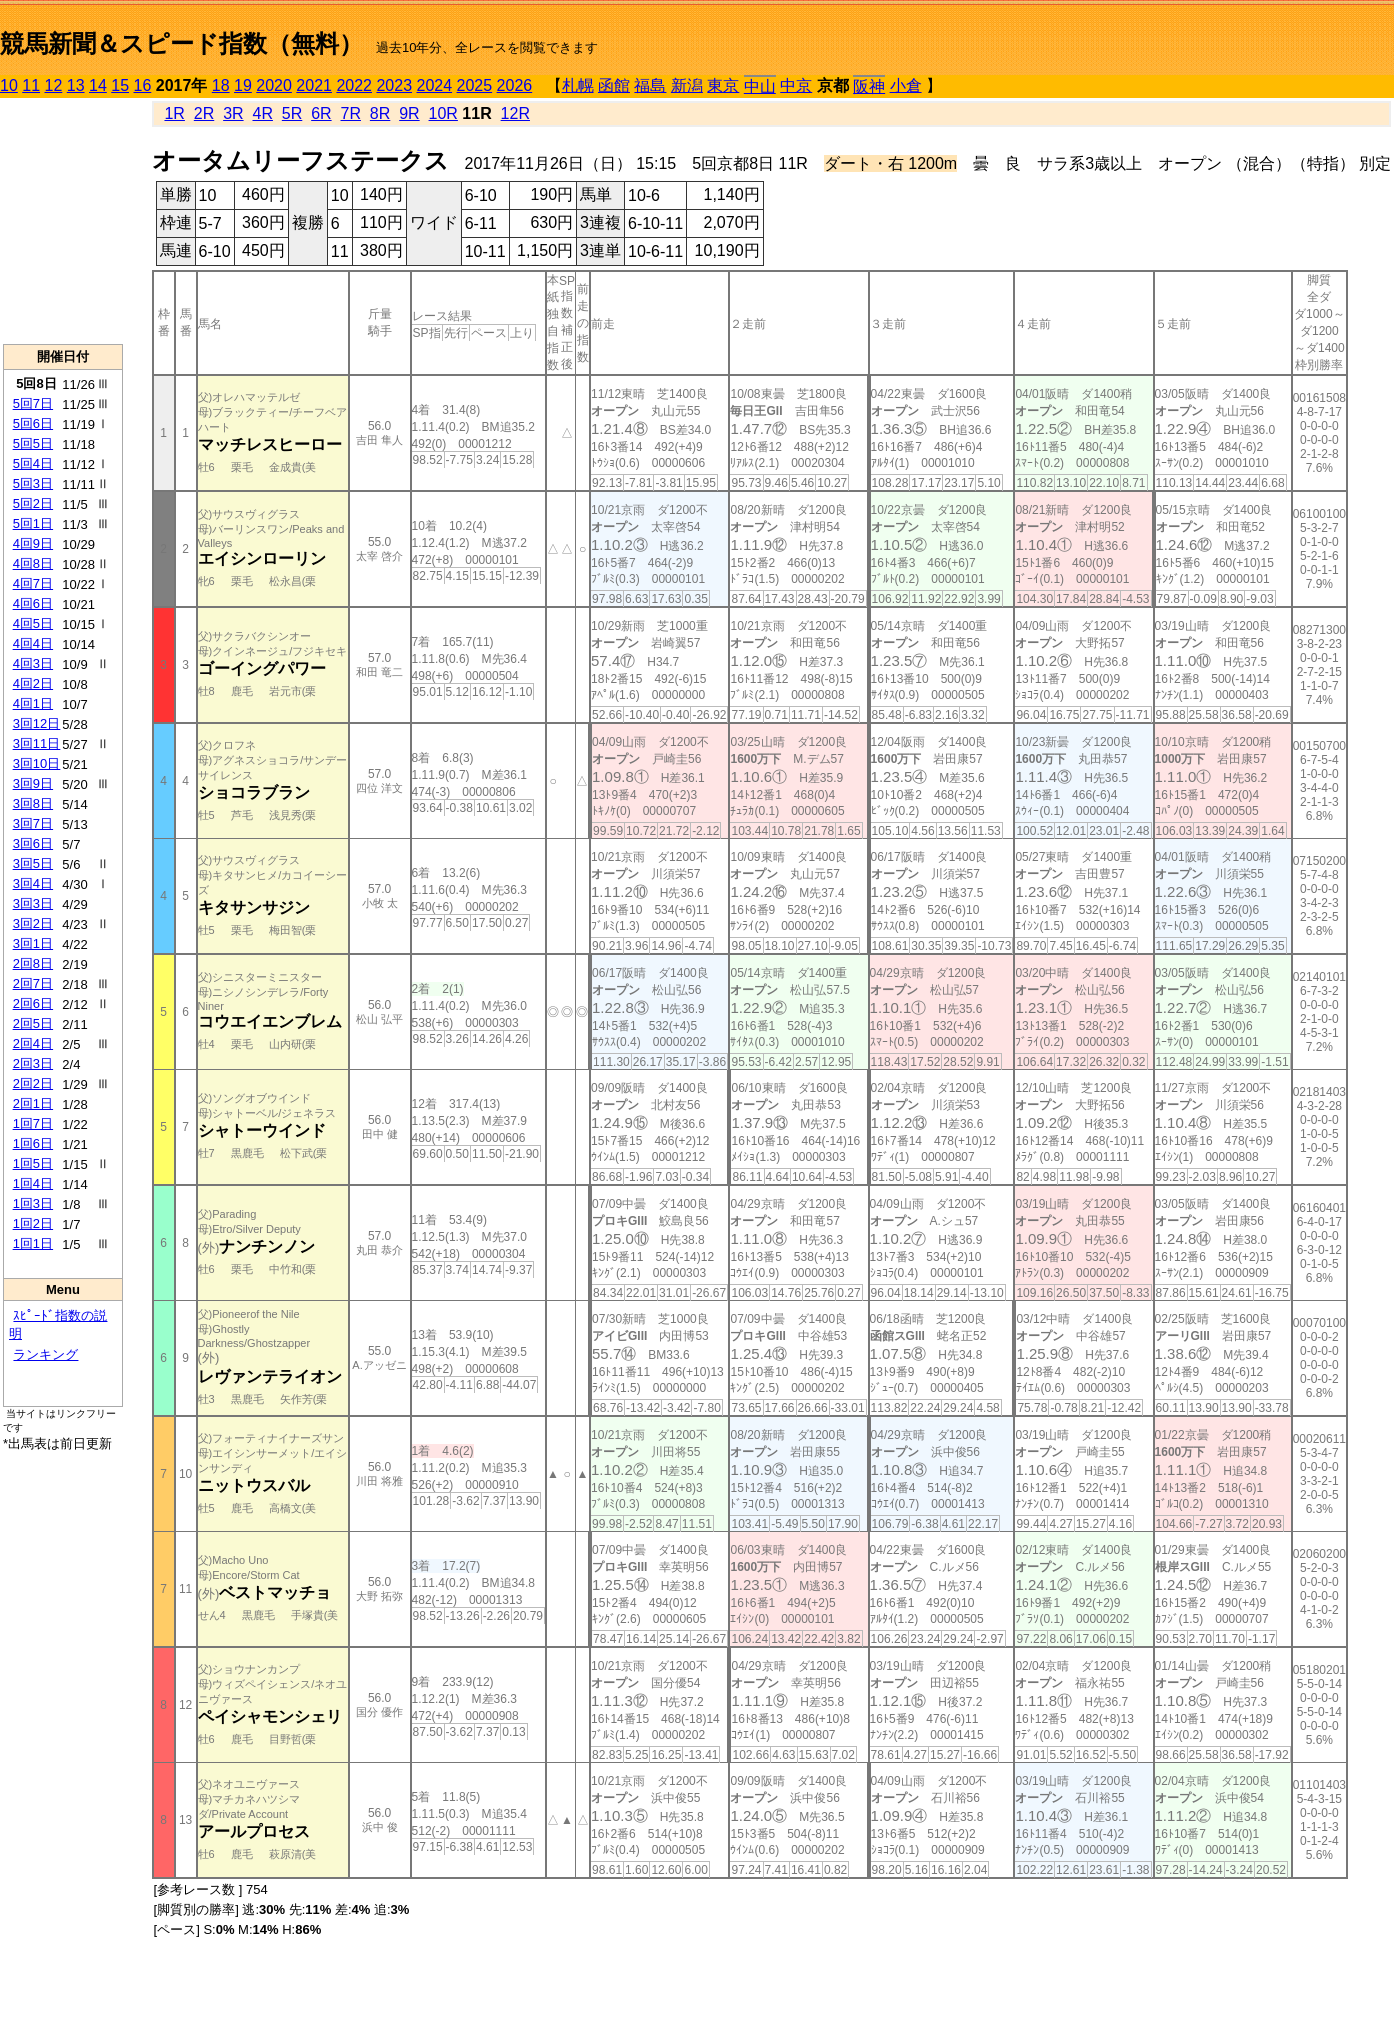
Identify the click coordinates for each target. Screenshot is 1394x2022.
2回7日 (33, 983)
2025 (475, 85)
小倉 (906, 85)
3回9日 (33, 783)
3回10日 (37, 763)
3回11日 (37, 743)
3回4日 (33, 883)
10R (443, 113)
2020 (274, 85)
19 (243, 85)
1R (174, 113)
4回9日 (33, 543)
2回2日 (33, 1083)
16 (143, 85)
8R (380, 113)
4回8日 (33, 563)
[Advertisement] (63, 221)
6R (321, 113)
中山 (760, 86)
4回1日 (33, 703)
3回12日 (37, 723)
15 (120, 85)
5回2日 (33, 503)
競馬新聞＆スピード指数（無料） (181, 43)
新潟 (687, 85)
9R (409, 113)
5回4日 (33, 463)
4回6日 (33, 603)
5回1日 (33, 523)
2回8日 (33, 963)
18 (221, 85)
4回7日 (33, 583)
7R (351, 113)
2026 (515, 85)
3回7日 (33, 823)
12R (515, 113)
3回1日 (33, 943)
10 (9, 85)
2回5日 (33, 1023)
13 (76, 85)
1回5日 (33, 1163)
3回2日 (33, 923)
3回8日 (33, 803)
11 (31, 85)
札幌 (578, 85)
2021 (314, 85)
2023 (394, 85)
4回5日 (33, 623)
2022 (354, 85)
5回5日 (33, 443)
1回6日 (33, 1143)
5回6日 (33, 423)
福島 (650, 85)
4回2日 (33, 683)
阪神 (869, 86)
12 (54, 85)
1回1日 (33, 1243)
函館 (614, 85)
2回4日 (33, 1043)
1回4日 (33, 1183)
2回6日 (33, 1003)
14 (98, 85)
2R (204, 113)
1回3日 (33, 1203)
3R (233, 113)
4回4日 (33, 643)
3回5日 (33, 863)
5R (292, 113)
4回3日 (33, 663)
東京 (723, 85)
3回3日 (33, 903)
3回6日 (33, 843)
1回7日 (33, 1123)
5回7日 (33, 403)
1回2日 (33, 1223)
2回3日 (33, 1063)
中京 (796, 85)
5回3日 (33, 483)
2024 (434, 85)
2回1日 (33, 1103)
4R (262, 113)
